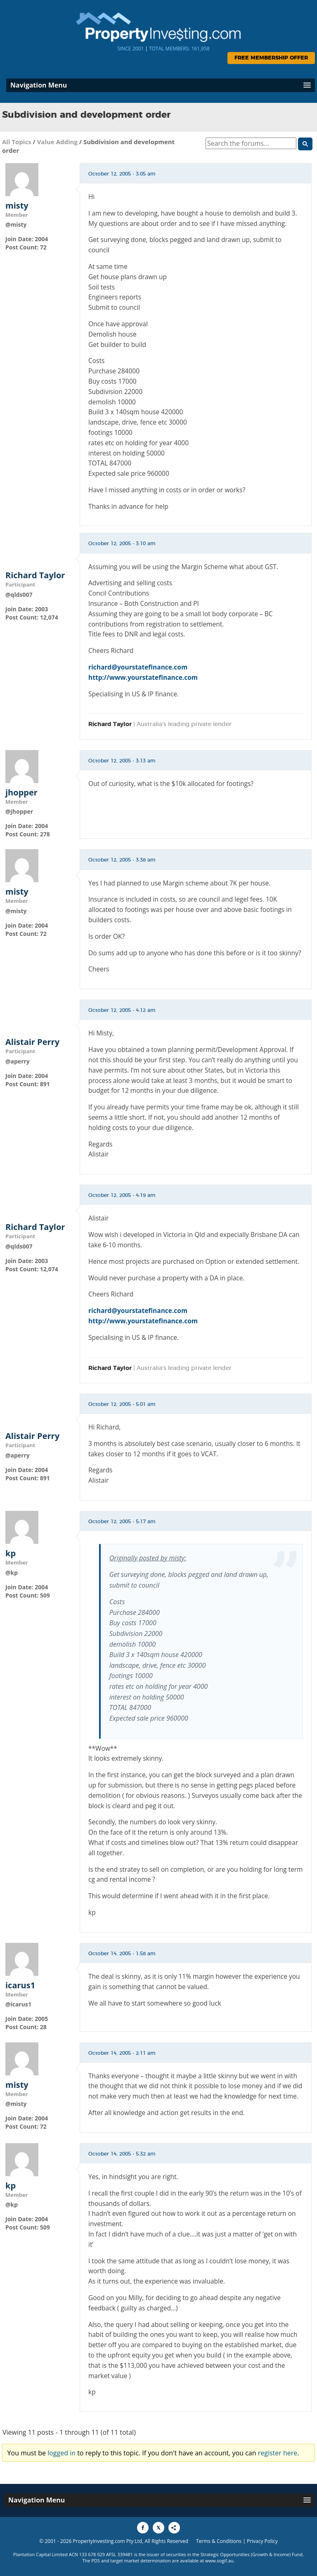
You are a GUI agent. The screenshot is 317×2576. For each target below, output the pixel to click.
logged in (61, 2452)
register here (278, 2452)
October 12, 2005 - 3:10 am (122, 543)
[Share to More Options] (174, 2527)
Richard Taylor (35, 575)
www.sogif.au (219, 2560)
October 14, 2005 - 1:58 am (122, 1953)
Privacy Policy (262, 2541)
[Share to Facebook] (143, 2527)
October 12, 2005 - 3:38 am (122, 859)
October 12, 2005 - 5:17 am (122, 1521)
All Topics (16, 142)
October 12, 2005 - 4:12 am (122, 1010)
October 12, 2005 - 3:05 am (122, 173)
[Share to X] (158, 2527)
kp (10, 1553)
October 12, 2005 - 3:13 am (122, 760)
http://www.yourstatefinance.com (143, 677)
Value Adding (57, 142)
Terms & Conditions (218, 2541)
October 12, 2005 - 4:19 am (122, 1195)
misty (16, 205)
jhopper (21, 792)
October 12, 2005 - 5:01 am (122, 1404)
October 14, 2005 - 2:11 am (122, 2053)
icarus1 (20, 1985)
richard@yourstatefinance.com (137, 667)
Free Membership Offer (271, 58)
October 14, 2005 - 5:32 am (122, 2153)
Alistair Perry (32, 1042)
